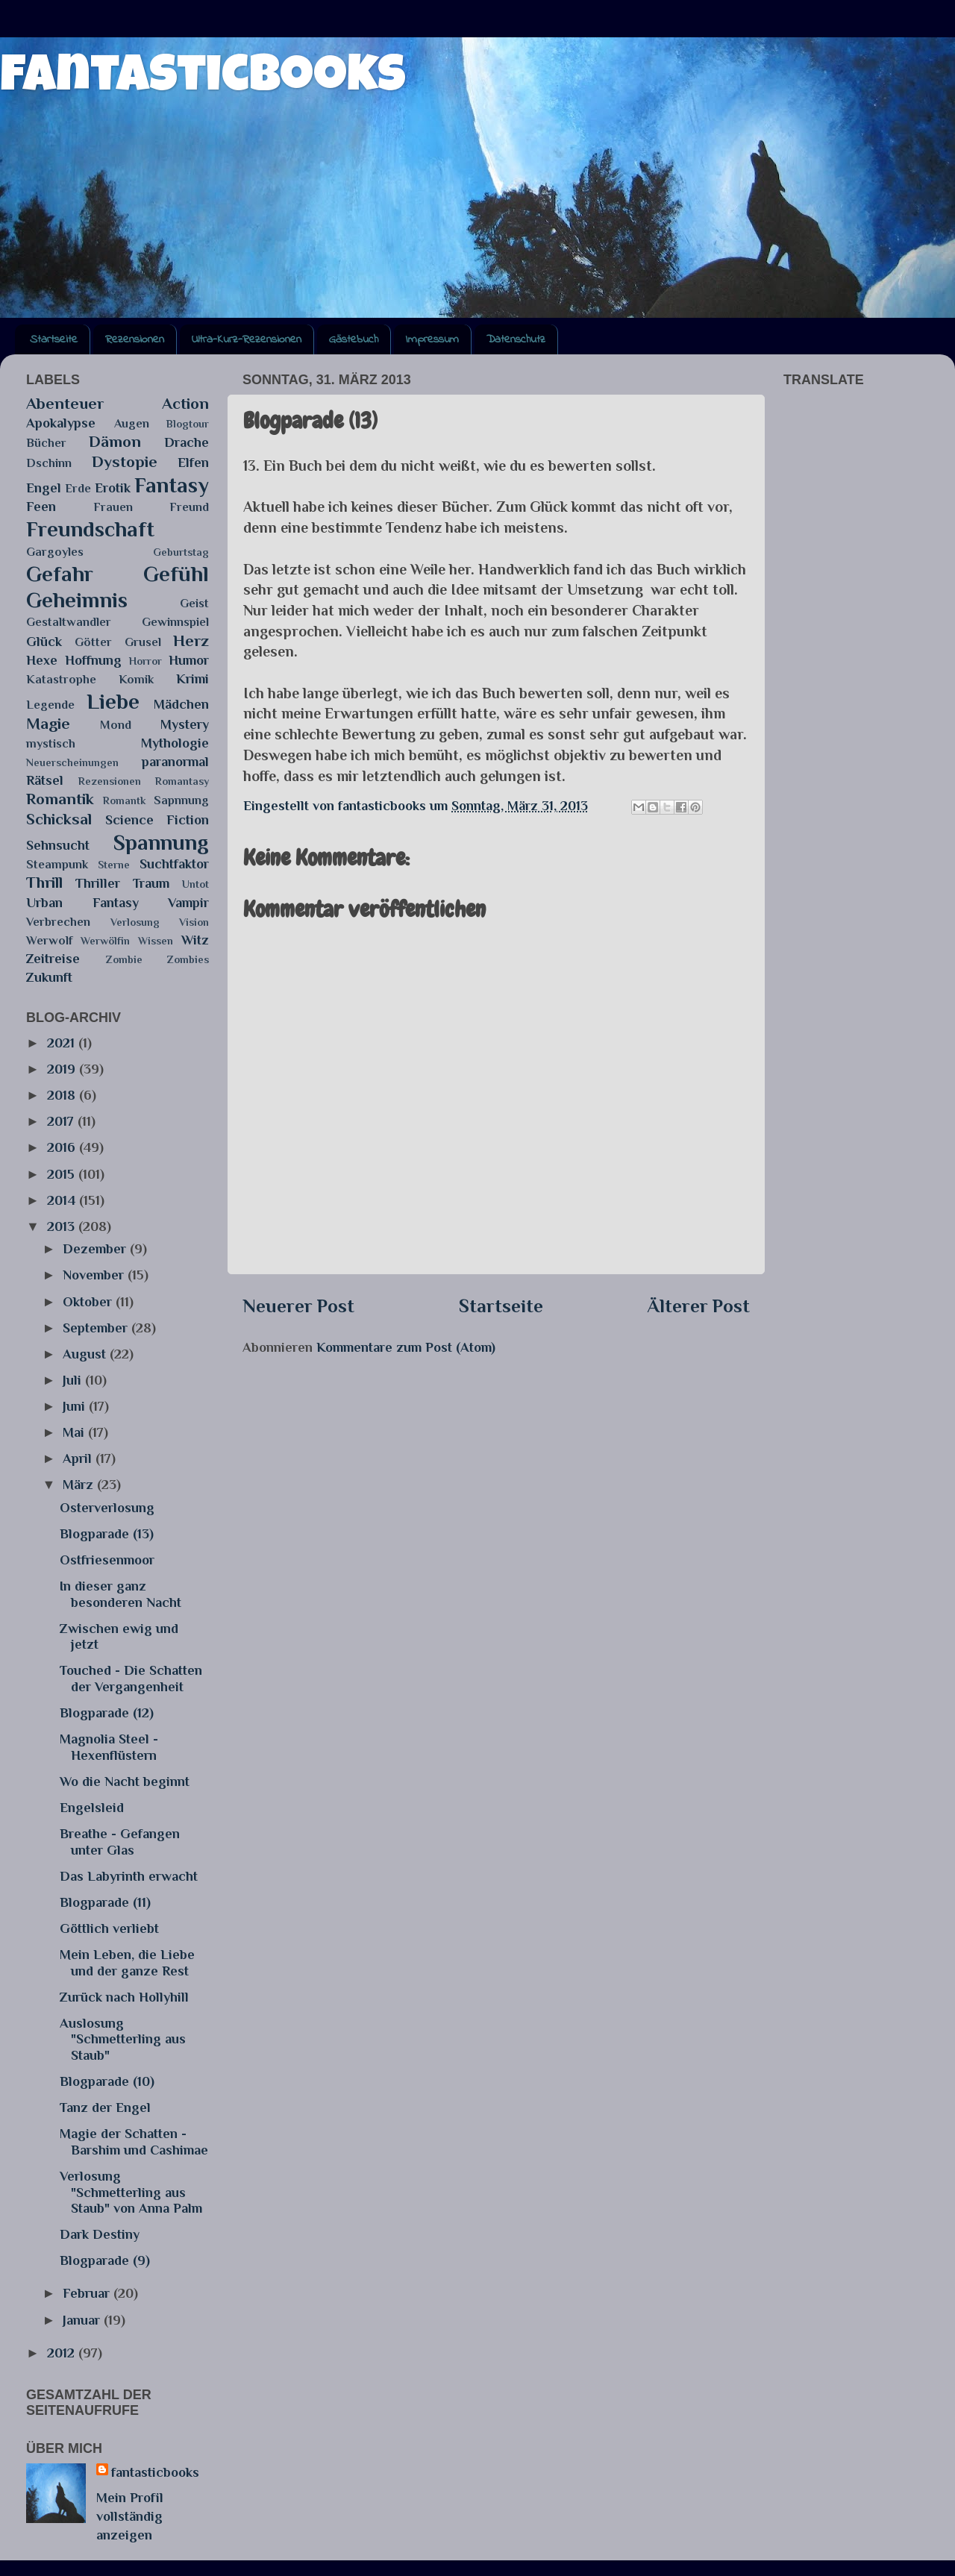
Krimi (192, 678)
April (79, 1458)
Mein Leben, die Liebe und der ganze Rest (127, 1962)
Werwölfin (105, 941)
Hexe (41, 660)
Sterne (114, 865)
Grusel (143, 642)
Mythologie (175, 743)
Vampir (188, 902)
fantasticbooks (203, 80)
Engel (43, 487)
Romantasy (182, 781)
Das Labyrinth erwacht (129, 1876)
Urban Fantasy (82, 902)
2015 (62, 1174)
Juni (76, 1406)
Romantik (60, 799)
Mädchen (181, 704)
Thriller (97, 883)
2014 (63, 1200)
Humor (189, 660)
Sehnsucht (58, 845)
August (86, 1354)
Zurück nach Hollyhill (124, 1997)
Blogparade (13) (107, 1533)
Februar (88, 2293)
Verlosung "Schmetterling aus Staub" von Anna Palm (131, 2192)
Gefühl (176, 574)
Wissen (155, 941)
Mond (115, 725)
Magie (48, 724)
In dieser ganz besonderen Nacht (120, 1594)
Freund (189, 507)
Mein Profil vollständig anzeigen (129, 2516)
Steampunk (57, 864)
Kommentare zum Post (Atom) (405, 1347)
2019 (63, 1069)
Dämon (115, 442)
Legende (50, 705)
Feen (41, 506)
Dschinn (49, 463)
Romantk (124, 800)
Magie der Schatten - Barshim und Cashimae (134, 2141)
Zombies (188, 959)
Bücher (46, 443)
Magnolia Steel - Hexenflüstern (109, 1747)
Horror (145, 661)
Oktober (89, 1301)
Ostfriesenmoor (107, 1559)
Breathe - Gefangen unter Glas (120, 1842)
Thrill (44, 882)
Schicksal (59, 819)
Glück (44, 641)
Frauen (113, 507)
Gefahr (59, 574)
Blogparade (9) (105, 2260)
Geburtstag (181, 552)
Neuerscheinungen (72, 762)
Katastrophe (61, 679)
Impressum (432, 339)
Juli (74, 1380)
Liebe (113, 701)
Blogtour (187, 424)
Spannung (161, 842)
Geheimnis (77, 600)
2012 (62, 2352)
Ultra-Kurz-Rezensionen (246, 339)
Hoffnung (93, 660)
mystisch (50, 743)
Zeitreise (53, 958)
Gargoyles (55, 552)
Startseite (54, 339)
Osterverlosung (107, 1507)
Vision (194, 922)
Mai (75, 1432)
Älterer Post (698, 1306)
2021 (62, 1042)
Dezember (96, 1248)
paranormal (175, 761)
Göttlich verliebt (109, 1928)
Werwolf (49, 940)
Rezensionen (134, 339)
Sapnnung (181, 800)
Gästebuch (353, 339)
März (80, 1484)
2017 (62, 1121)
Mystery (184, 724)
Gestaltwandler (68, 622)
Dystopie (124, 462)
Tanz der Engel (105, 2107)
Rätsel (44, 780)
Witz (195, 940)
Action (185, 404)
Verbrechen (58, 922)
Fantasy (171, 485)
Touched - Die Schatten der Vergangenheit (131, 1678)
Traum (151, 883)
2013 (62, 1226)
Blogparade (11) (105, 1902)
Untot (195, 884)
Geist (194, 603)
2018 (63, 1095)
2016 (63, 1147)
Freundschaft (90, 529)
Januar (83, 2320)
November (95, 1274)
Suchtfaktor (174, 863)
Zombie (124, 959)
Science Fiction (157, 819)
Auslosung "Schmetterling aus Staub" (123, 2039)
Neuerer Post (298, 1306)
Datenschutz (515, 339)
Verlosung (135, 922)
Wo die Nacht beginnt (125, 1781)
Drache (186, 442)
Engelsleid (92, 1807)
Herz (191, 641)
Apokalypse (61, 423)
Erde (78, 488)
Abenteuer (65, 404)
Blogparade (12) (107, 1712)
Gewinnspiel (175, 622)
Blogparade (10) (107, 2081)
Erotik (113, 487)
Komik (136, 679)
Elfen (193, 462)
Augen (131, 423)
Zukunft (49, 977)
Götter (93, 642)
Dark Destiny (100, 2234)
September (97, 1327)
